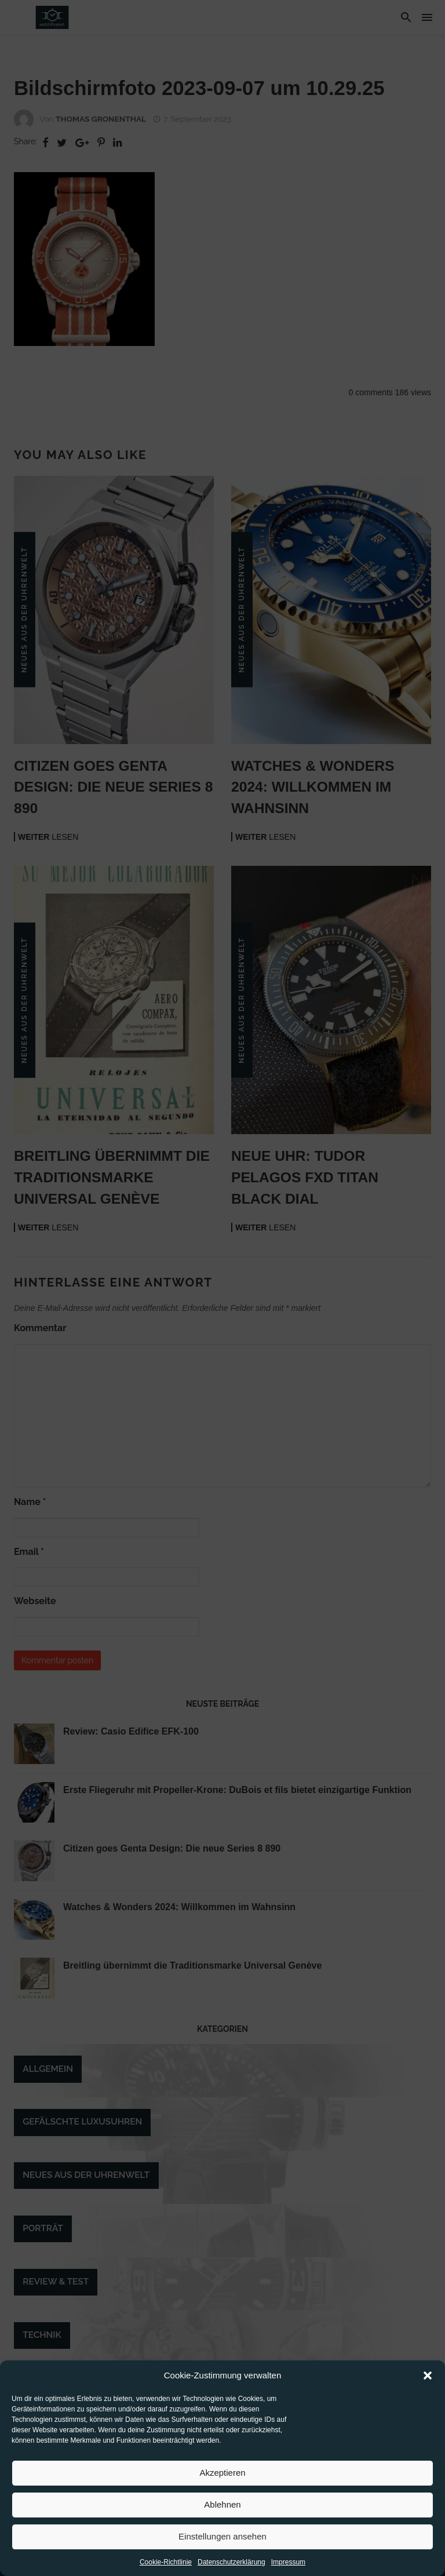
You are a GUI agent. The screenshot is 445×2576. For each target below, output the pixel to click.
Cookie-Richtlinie (166, 2569)
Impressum (288, 2569)
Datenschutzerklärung (231, 2569)
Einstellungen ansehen (222, 2544)
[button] (427, 2383)
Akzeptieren (222, 2480)
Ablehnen (222, 2512)
